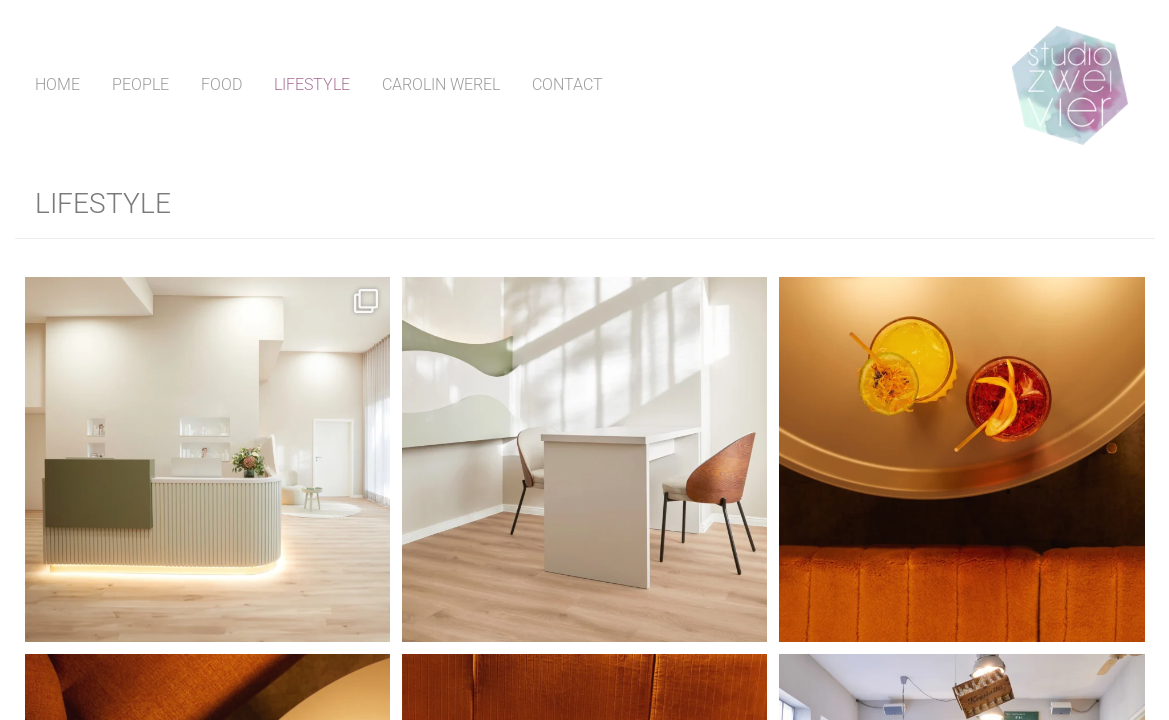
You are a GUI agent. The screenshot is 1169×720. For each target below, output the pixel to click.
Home (57, 84)
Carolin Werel (441, 84)
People (140, 84)
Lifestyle (312, 84)
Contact (567, 84)
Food (221, 84)
